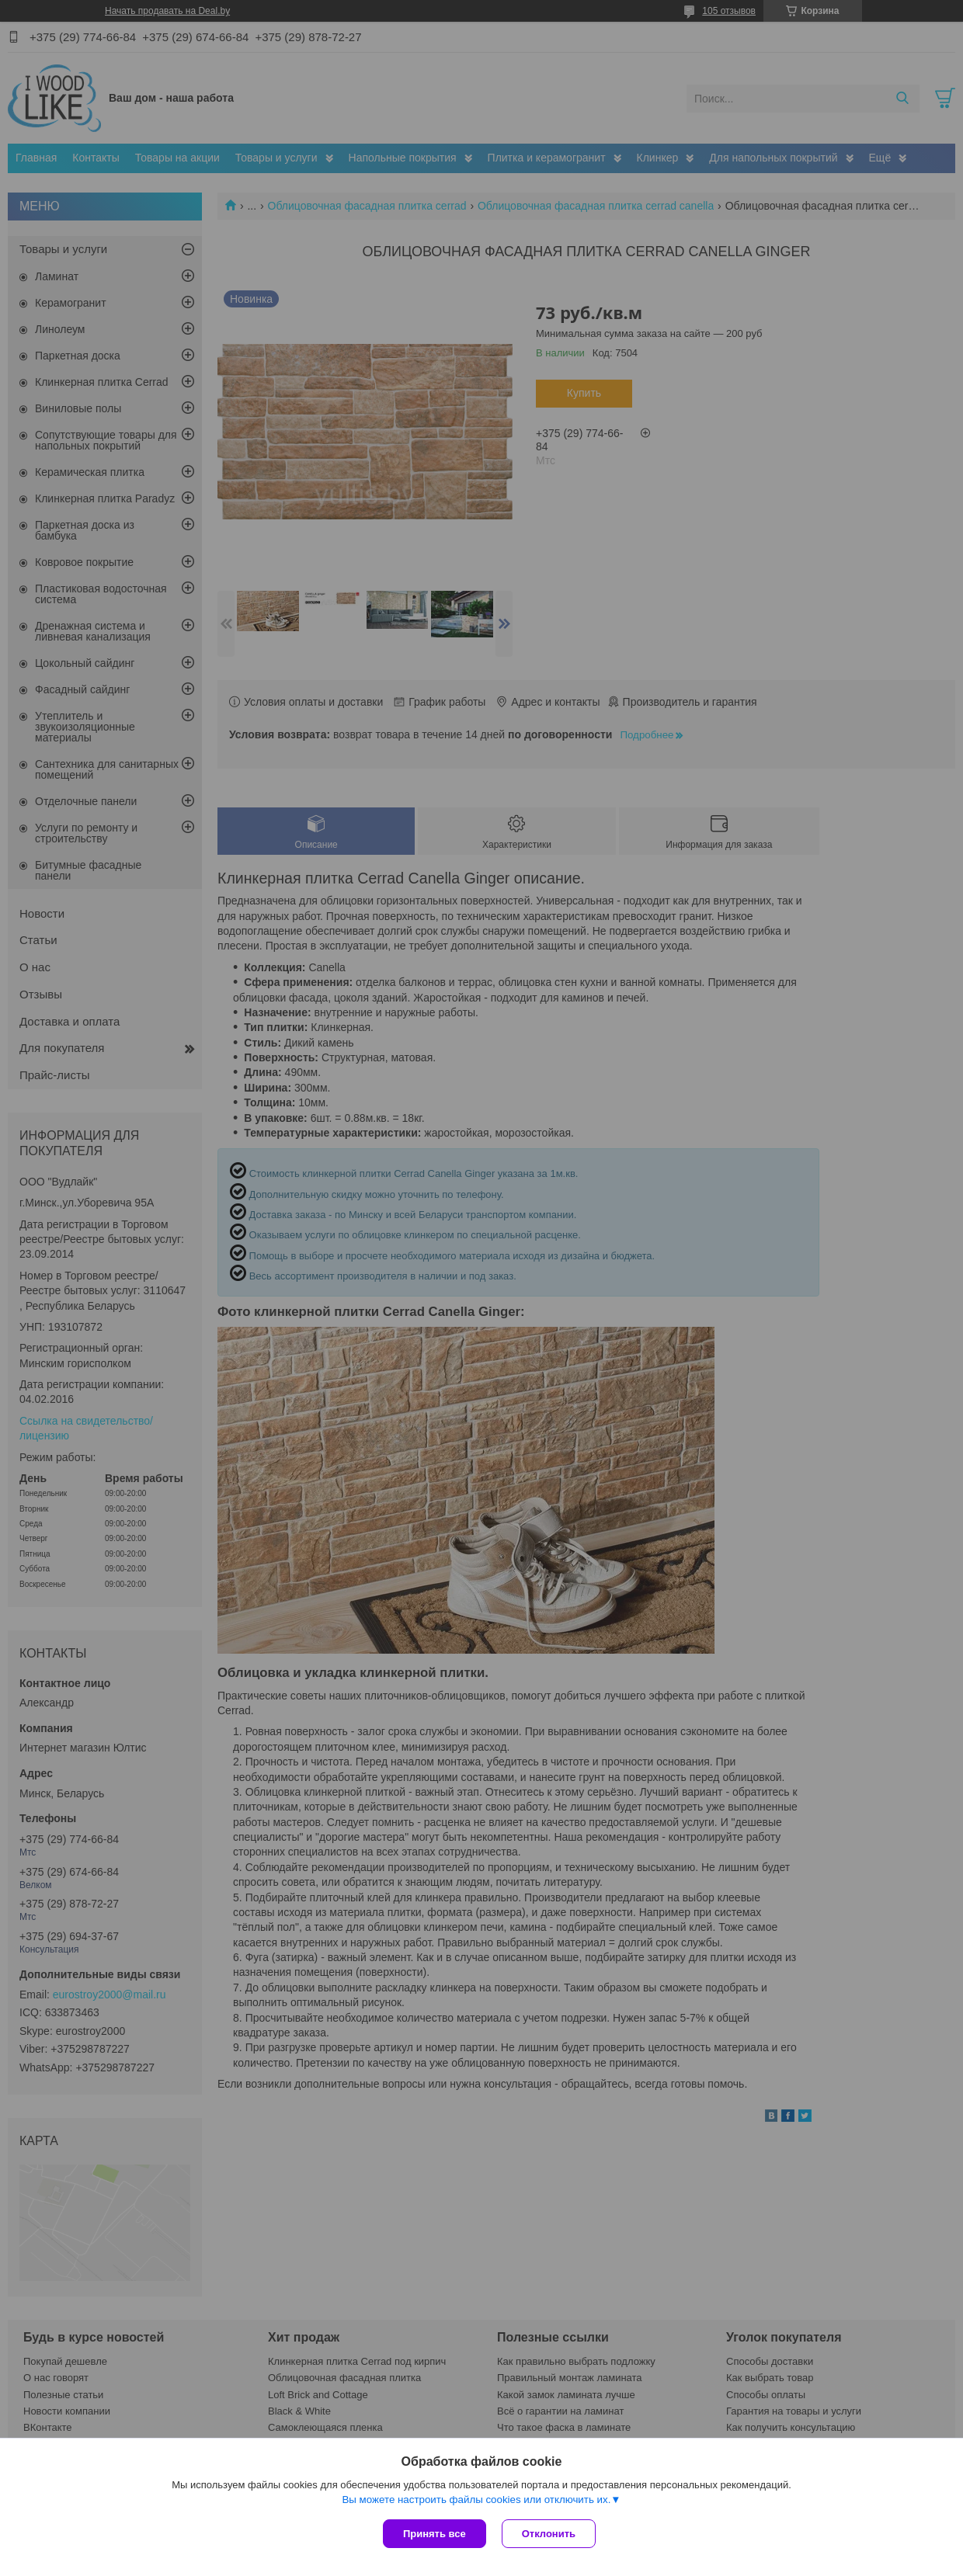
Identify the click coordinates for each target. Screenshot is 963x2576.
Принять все (434, 2534)
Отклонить (548, 2534)
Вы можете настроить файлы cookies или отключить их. (476, 2499)
